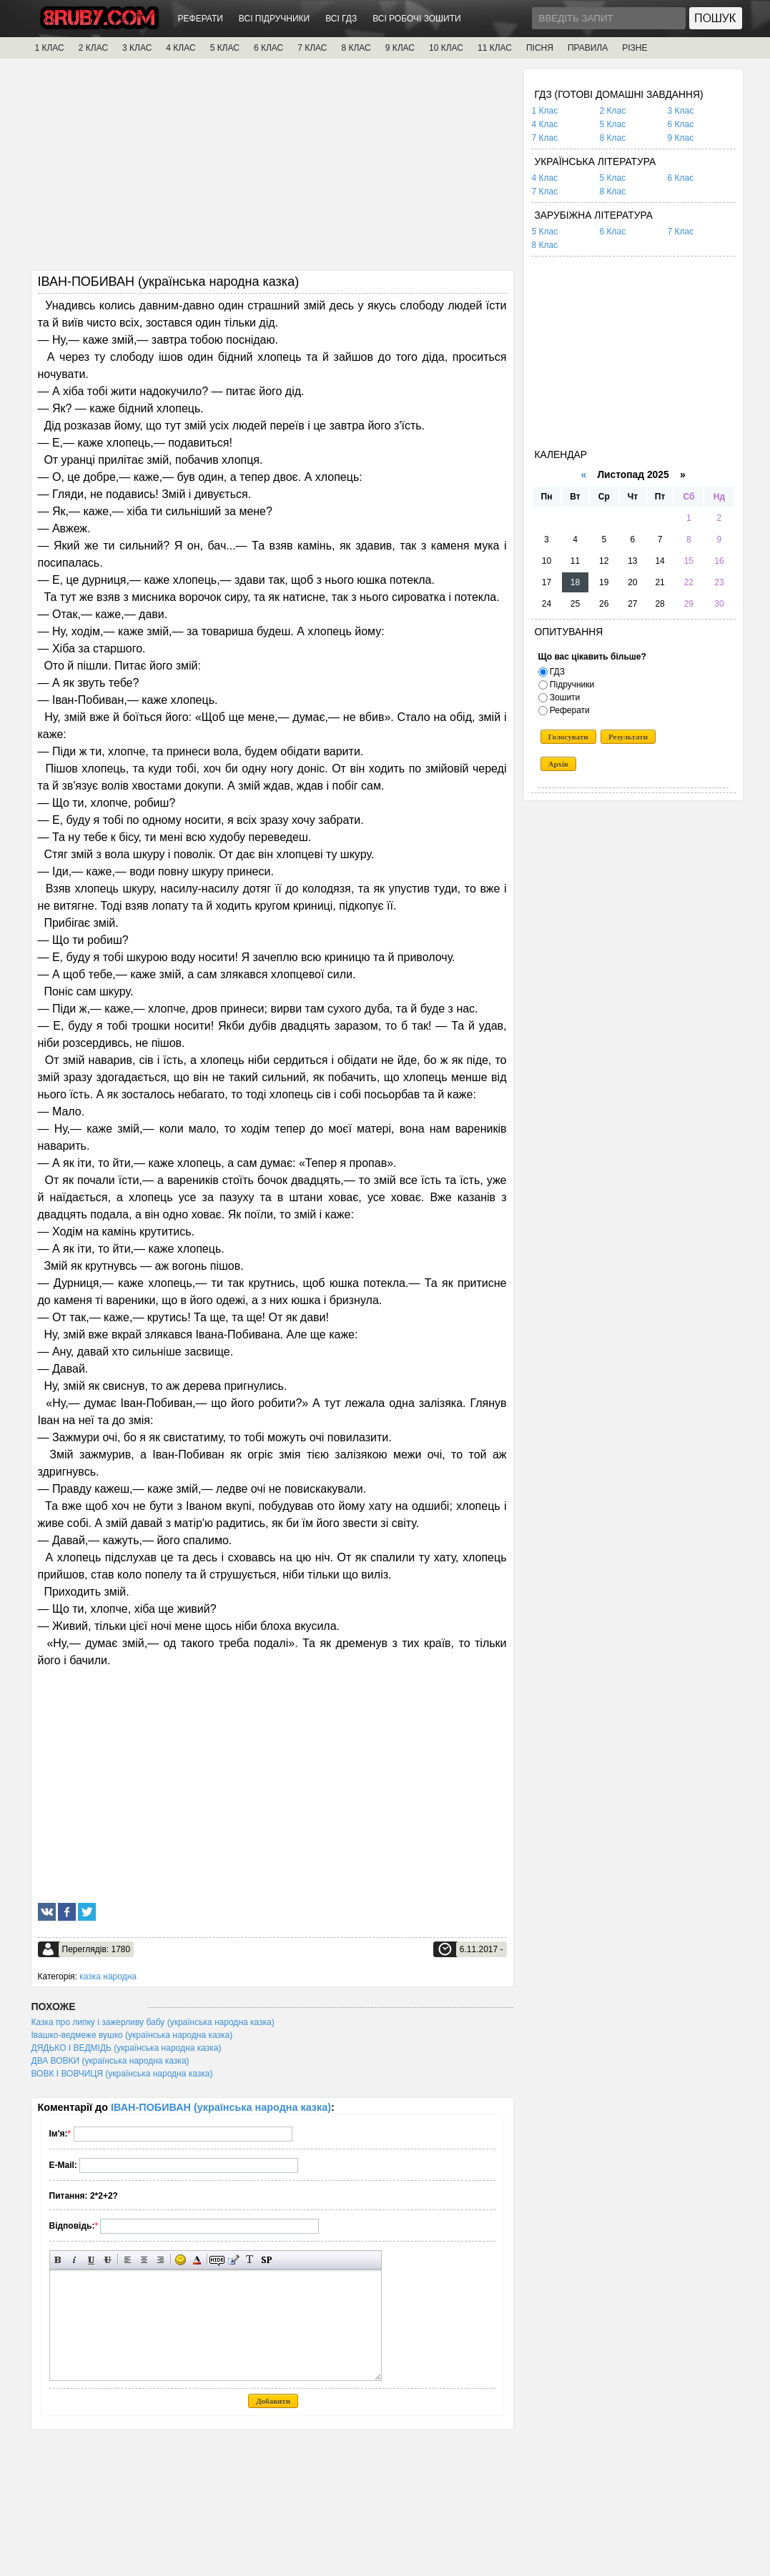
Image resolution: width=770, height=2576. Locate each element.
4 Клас (545, 124)
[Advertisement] (272, 169)
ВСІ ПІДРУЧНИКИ (274, 19)
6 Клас (681, 124)
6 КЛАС (268, 48)
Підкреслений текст (91, 2260)
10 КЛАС (446, 48)
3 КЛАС (137, 48)
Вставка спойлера (266, 2260)
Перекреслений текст (107, 2260)
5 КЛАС (225, 48)
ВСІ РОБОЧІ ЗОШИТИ (416, 19)
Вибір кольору (197, 2260)
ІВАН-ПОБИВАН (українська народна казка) (221, 2107)
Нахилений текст (74, 2260)
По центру (144, 2260)
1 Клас (545, 111)
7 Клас (545, 138)
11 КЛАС (495, 48)
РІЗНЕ (634, 48)
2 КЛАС (93, 48)
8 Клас (613, 138)
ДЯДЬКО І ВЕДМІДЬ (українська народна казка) (126, 2048)
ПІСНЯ (539, 48)
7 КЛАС (312, 48)
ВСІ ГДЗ (341, 19)
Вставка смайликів (180, 2260)
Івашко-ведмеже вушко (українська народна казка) (132, 2035)
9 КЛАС (400, 48)
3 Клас (681, 111)
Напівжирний (58, 2260)
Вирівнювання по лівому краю (127, 2260)
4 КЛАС (180, 48)
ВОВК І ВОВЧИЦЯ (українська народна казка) (122, 2074)
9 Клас (681, 138)
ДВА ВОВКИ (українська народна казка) (110, 2061)
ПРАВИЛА (588, 48)
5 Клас (613, 124)
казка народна (108, 1976)
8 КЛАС (355, 48)
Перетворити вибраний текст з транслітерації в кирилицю (250, 2260)
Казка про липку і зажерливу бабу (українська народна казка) (153, 2022)
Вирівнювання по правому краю (160, 2260)
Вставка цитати (233, 2260)
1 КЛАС (49, 48)
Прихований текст (217, 2260)
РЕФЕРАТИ (200, 19)
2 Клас (613, 111)
